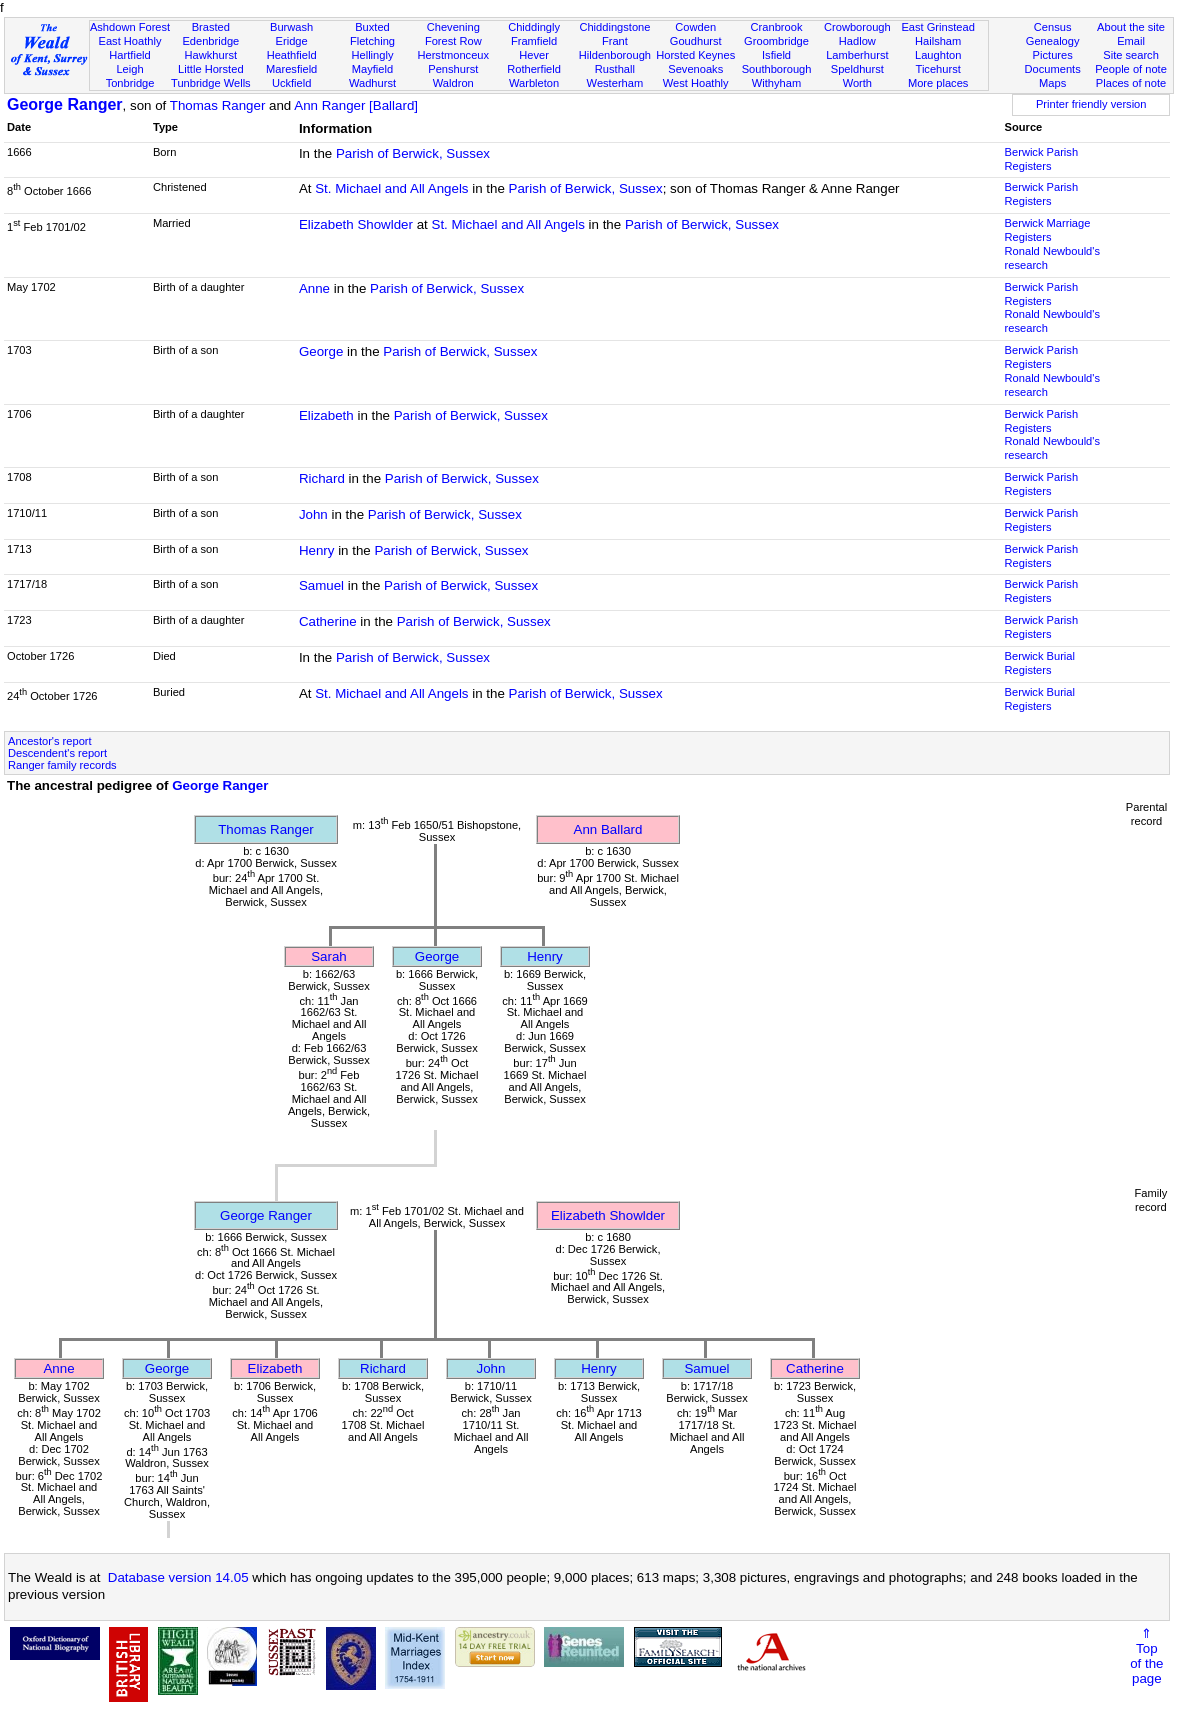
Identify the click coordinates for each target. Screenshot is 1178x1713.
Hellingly (372, 55)
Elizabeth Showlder (356, 224)
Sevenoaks (695, 69)
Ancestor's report (50, 741)
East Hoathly (130, 41)
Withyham (776, 83)
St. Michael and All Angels (391, 188)
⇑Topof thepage (1146, 1656)
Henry (317, 550)
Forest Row (453, 41)
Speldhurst (857, 69)
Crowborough (857, 27)
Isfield (776, 55)
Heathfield (292, 55)
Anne (314, 288)
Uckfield (292, 83)
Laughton (938, 55)
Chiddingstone (614, 27)
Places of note (1131, 83)
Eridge (292, 41)
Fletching (372, 41)
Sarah (329, 956)
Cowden (695, 27)
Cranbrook (777, 27)
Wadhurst (372, 83)
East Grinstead (937, 27)
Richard (322, 478)
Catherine (328, 621)
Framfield (534, 41)
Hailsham (938, 41)
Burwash (291, 27)
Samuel (321, 585)
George (321, 351)
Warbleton (534, 83)
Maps (1052, 83)
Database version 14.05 (178, 1577)
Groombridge (776, 41)
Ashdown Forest (130, 27)
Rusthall (615, 69)
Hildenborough (615, 55)
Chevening (453, 27)
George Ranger (65, 104)
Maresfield (291, 69)
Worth (857, 83)
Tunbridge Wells (211, 83)
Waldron (453, 83)
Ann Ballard (608, 829)
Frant (615, 41)
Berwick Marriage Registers (1048, 230)
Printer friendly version (1091, 104)
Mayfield (372, 69)
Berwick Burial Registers (1040, 663)
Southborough (777, 69)
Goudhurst (696, 41)
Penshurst (453, 69)
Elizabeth (326, 415)
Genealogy (1053, 41)
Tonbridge (130, 83)
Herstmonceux (453, 55)
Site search (1131, 55)
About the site (1131, 27)
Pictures (1053, 55)
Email (1131, 41)
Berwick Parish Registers (1041, 159)
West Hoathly (696, 83)
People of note (1131, 69)
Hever (534, 55)
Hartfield (129, 55)
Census (1053, 27)
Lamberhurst (857, 55)
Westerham (615, 83)
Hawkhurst (211, 55)
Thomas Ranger (218, 105)
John (313, 514)
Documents (1053, 69)
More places (938, 83)
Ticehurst (938, 69)
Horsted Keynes (695, 55)
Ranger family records (62, 765)
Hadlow (857, 41)
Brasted (211, 27)
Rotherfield (534, 69)
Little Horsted (210, 69)
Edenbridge (210, 41)
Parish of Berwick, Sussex (413, 153)
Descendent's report (57, 753)
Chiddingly (534, 27)
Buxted (372, 27)
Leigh (129, 69)
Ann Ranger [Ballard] (356, 105)
